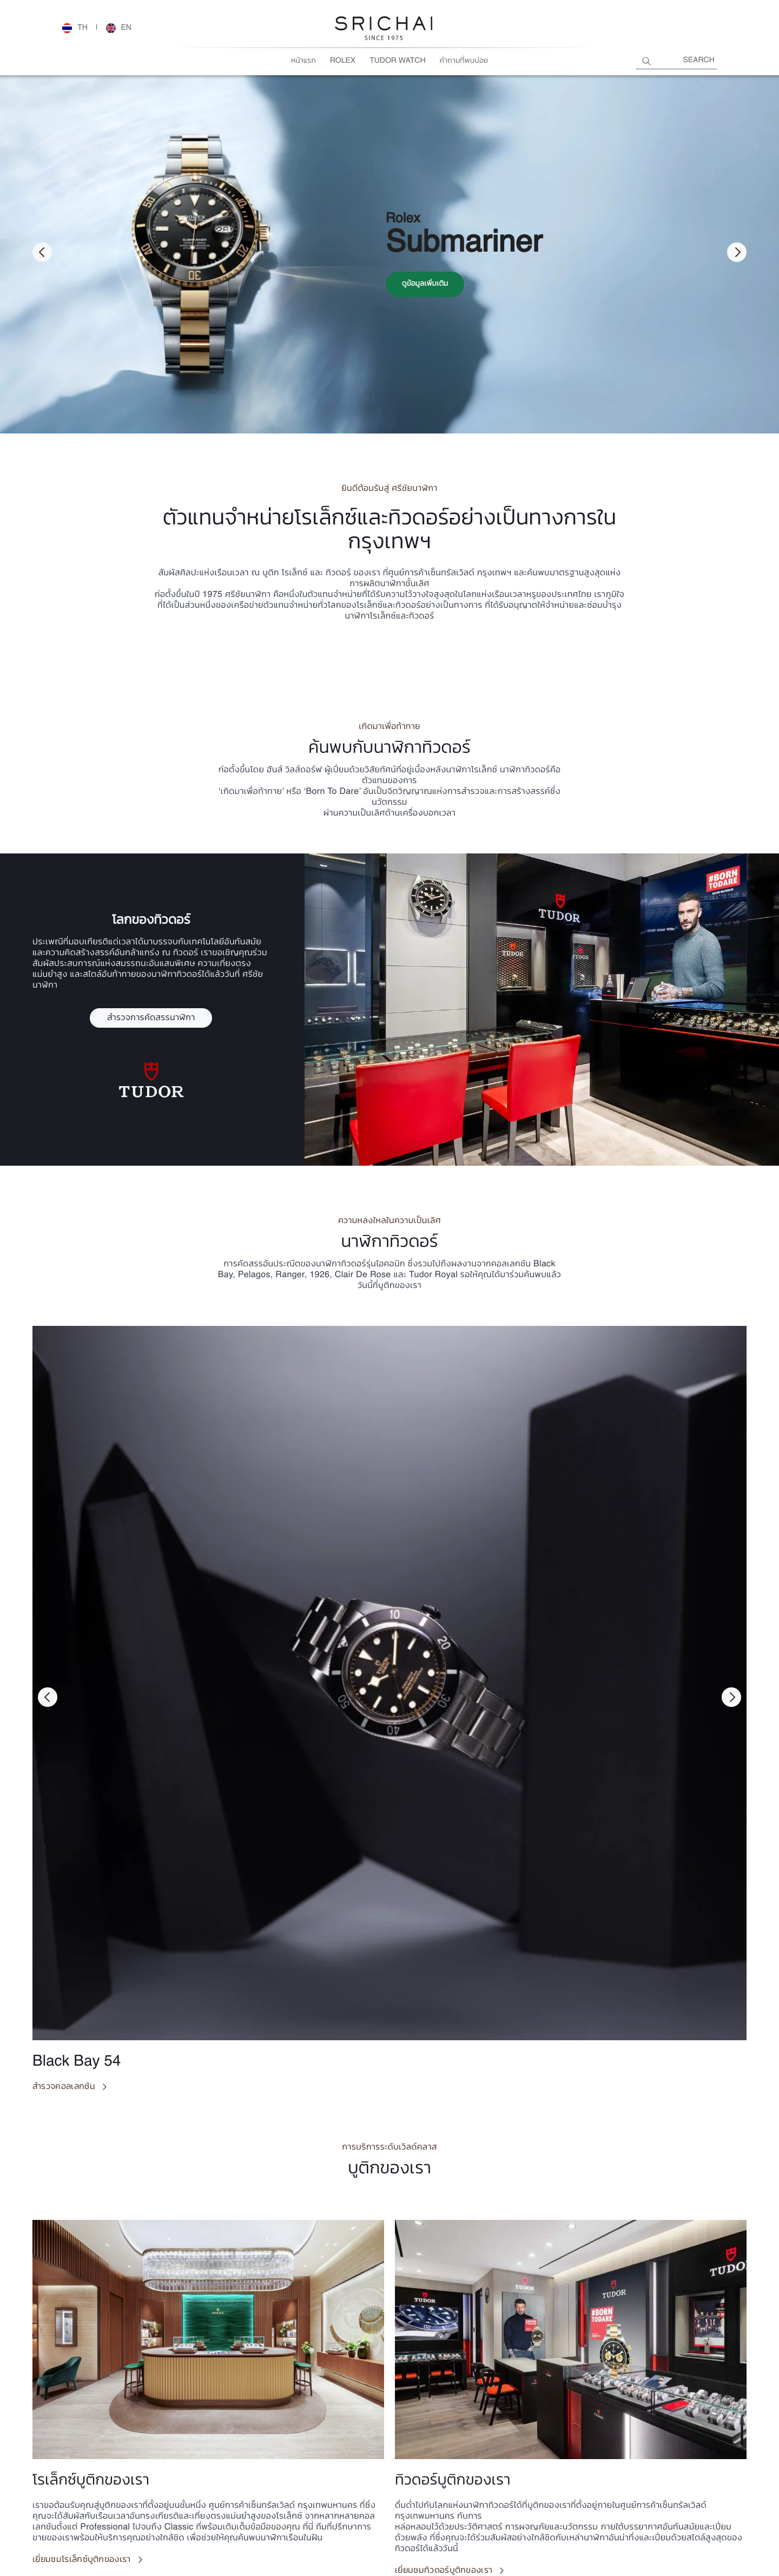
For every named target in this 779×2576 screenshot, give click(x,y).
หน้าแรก (303, 61)
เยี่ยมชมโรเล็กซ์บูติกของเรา (81, 2559)
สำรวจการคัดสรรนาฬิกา (151, 1018)
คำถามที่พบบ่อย (464, 61)
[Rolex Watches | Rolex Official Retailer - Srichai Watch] (75, 28)
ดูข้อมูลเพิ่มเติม (425, 284)
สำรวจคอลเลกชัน (63, 2086)
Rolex (342, 61)
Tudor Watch (397, 61)
